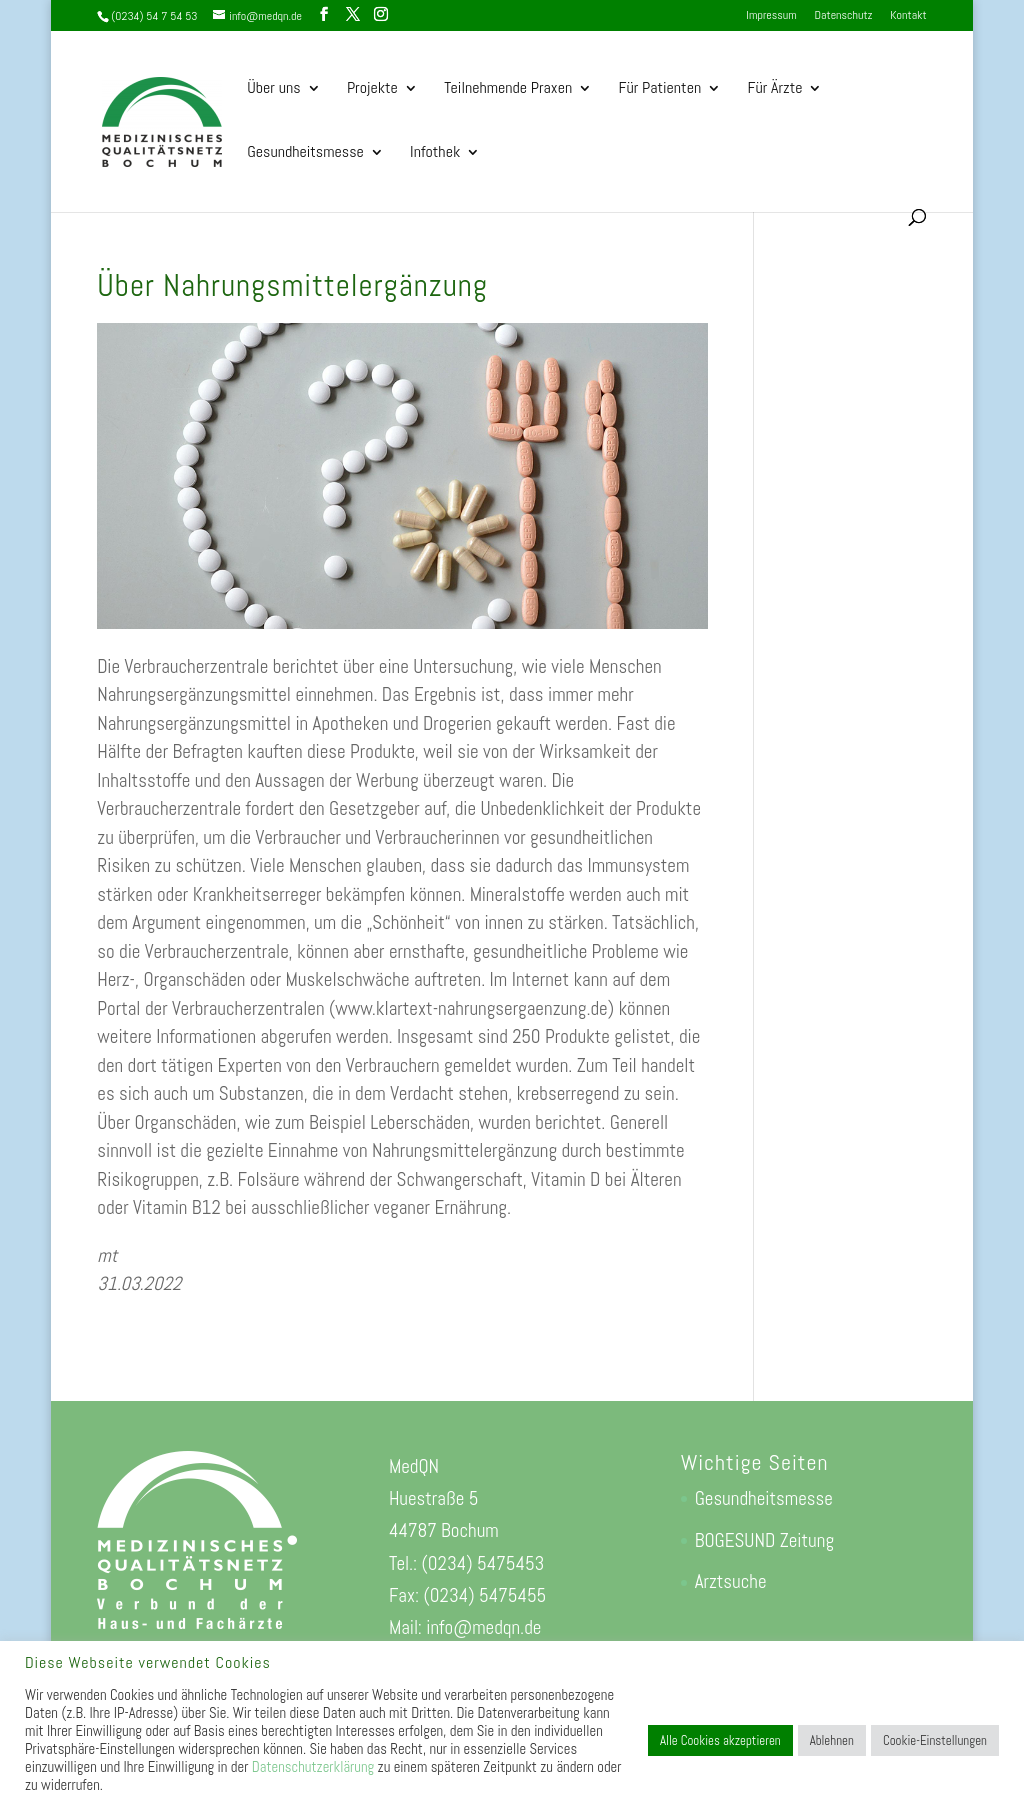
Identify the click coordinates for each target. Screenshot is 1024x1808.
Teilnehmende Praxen (508, 89)
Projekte (372, 89)
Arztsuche (731, 1581)
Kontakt (908, 16)
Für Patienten (660, 89)
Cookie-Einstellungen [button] (935, 1740)
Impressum (771, 16)
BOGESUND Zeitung (764, 1540)
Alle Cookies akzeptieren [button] (720, 1740)
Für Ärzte (775, 89)
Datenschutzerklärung (313, 1767)
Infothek (435, 153)
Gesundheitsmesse (305, 153)
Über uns (273, 89)
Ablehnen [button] (832, 1740)
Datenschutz (844, 16)
